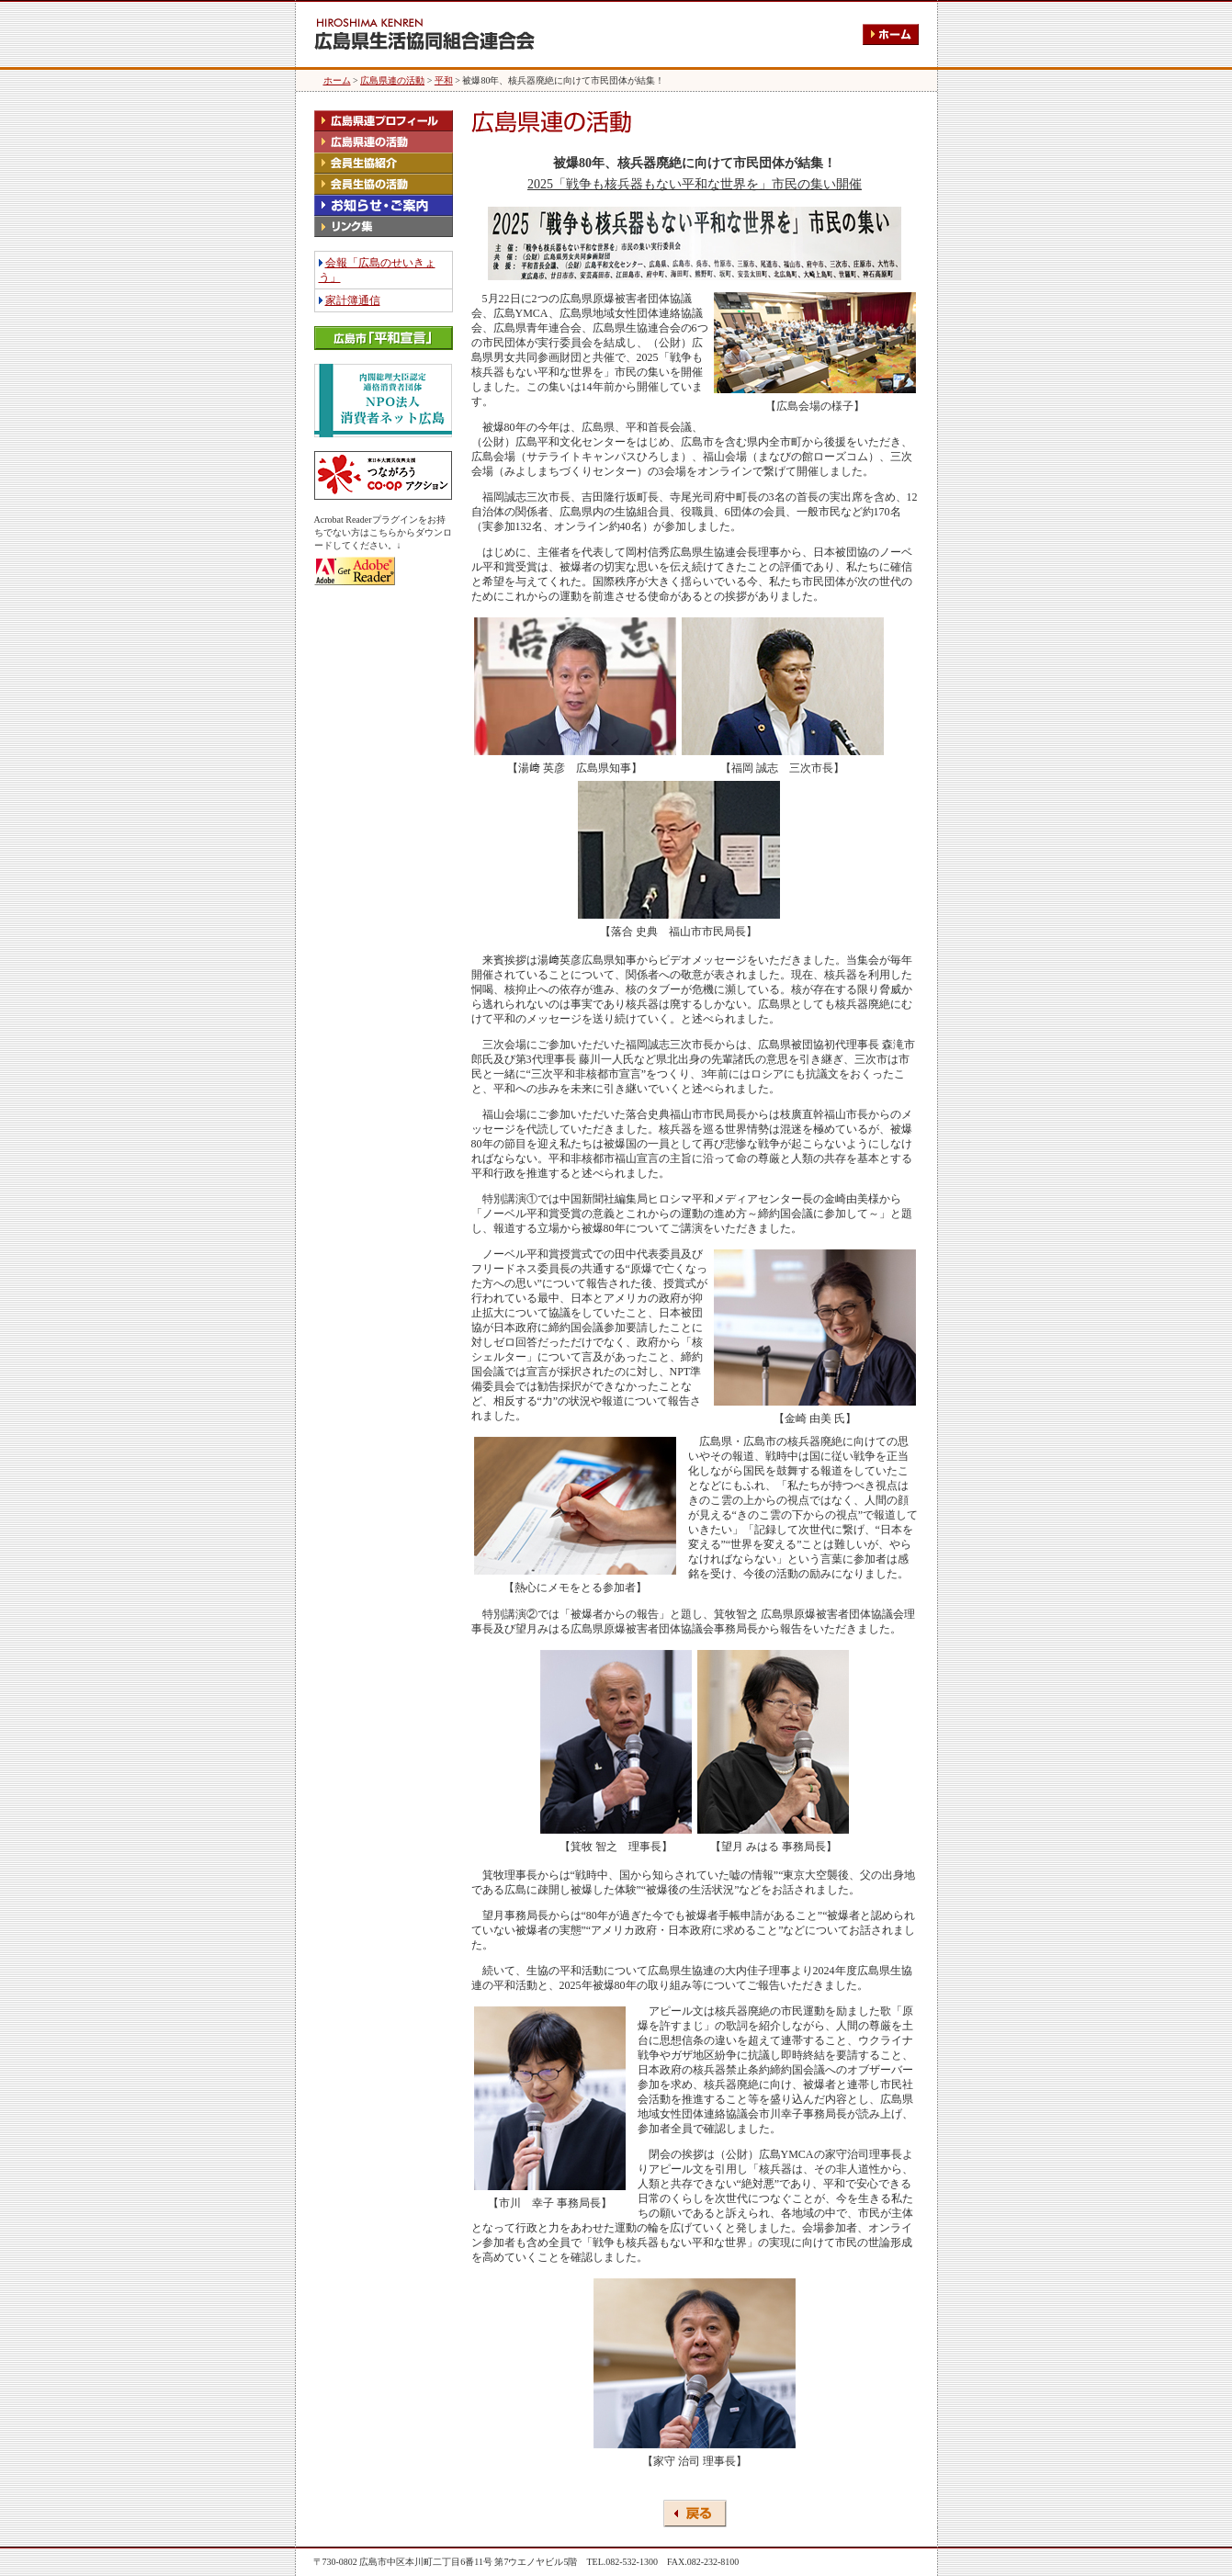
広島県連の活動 (392, 80)
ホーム (337, 80)
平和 (444, 80)
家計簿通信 (352, 300)
